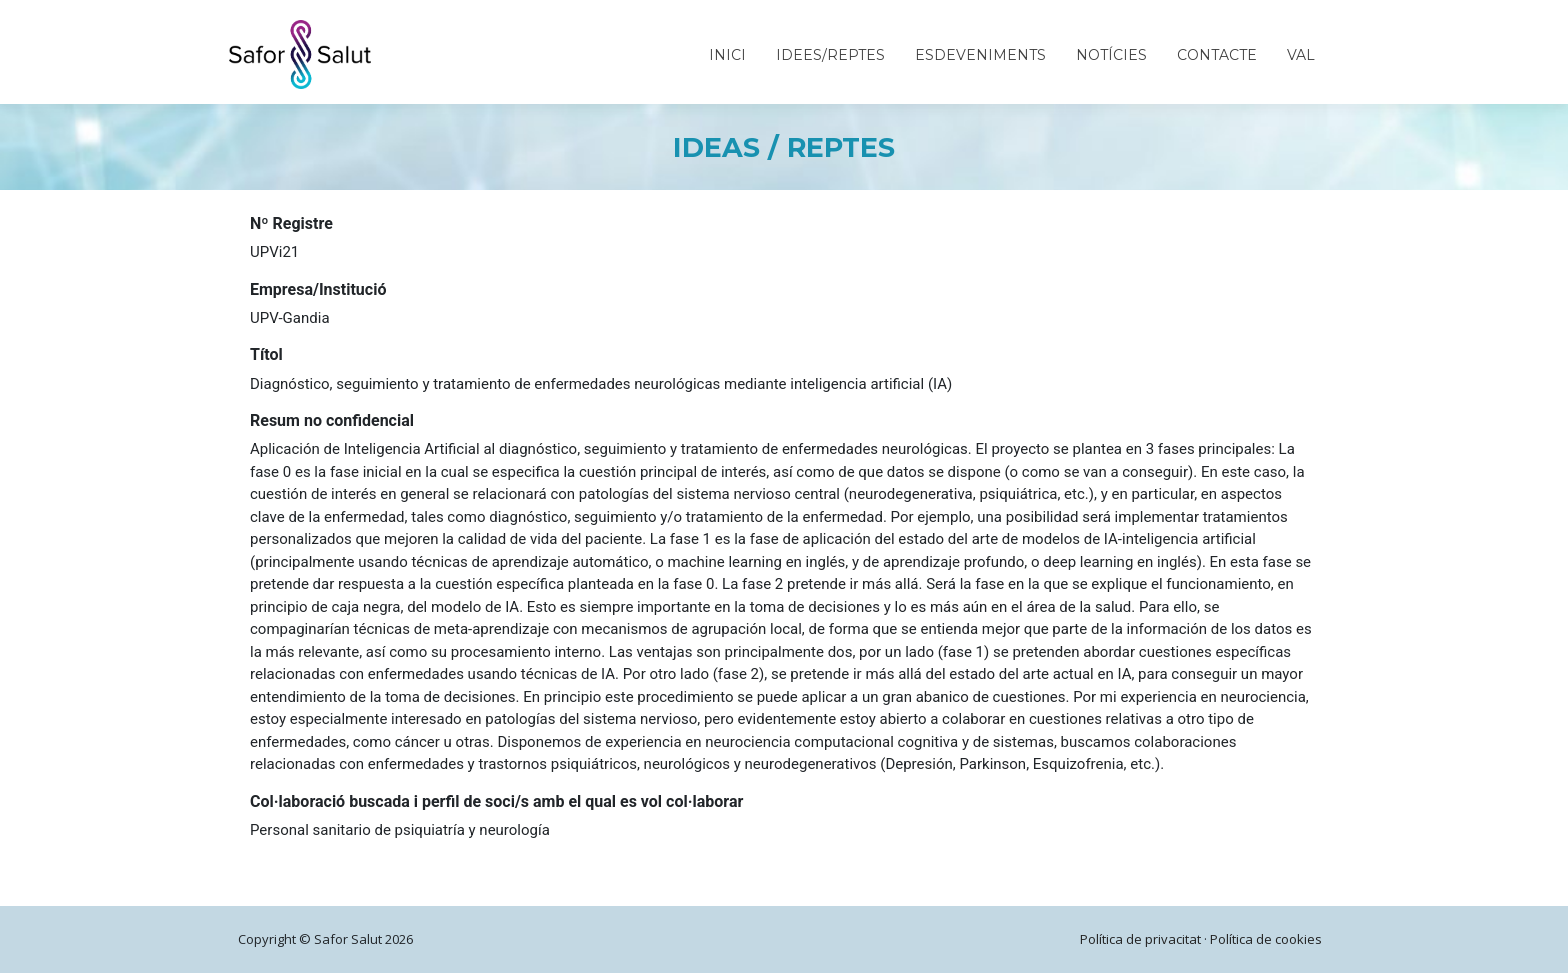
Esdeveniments (980, 55)
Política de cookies (1266, 939)
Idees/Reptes (830, 55)
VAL (1301, 55)
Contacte (1217, 55)
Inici (727, 55)
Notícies (1111, 55)
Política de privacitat (1140, 939)
